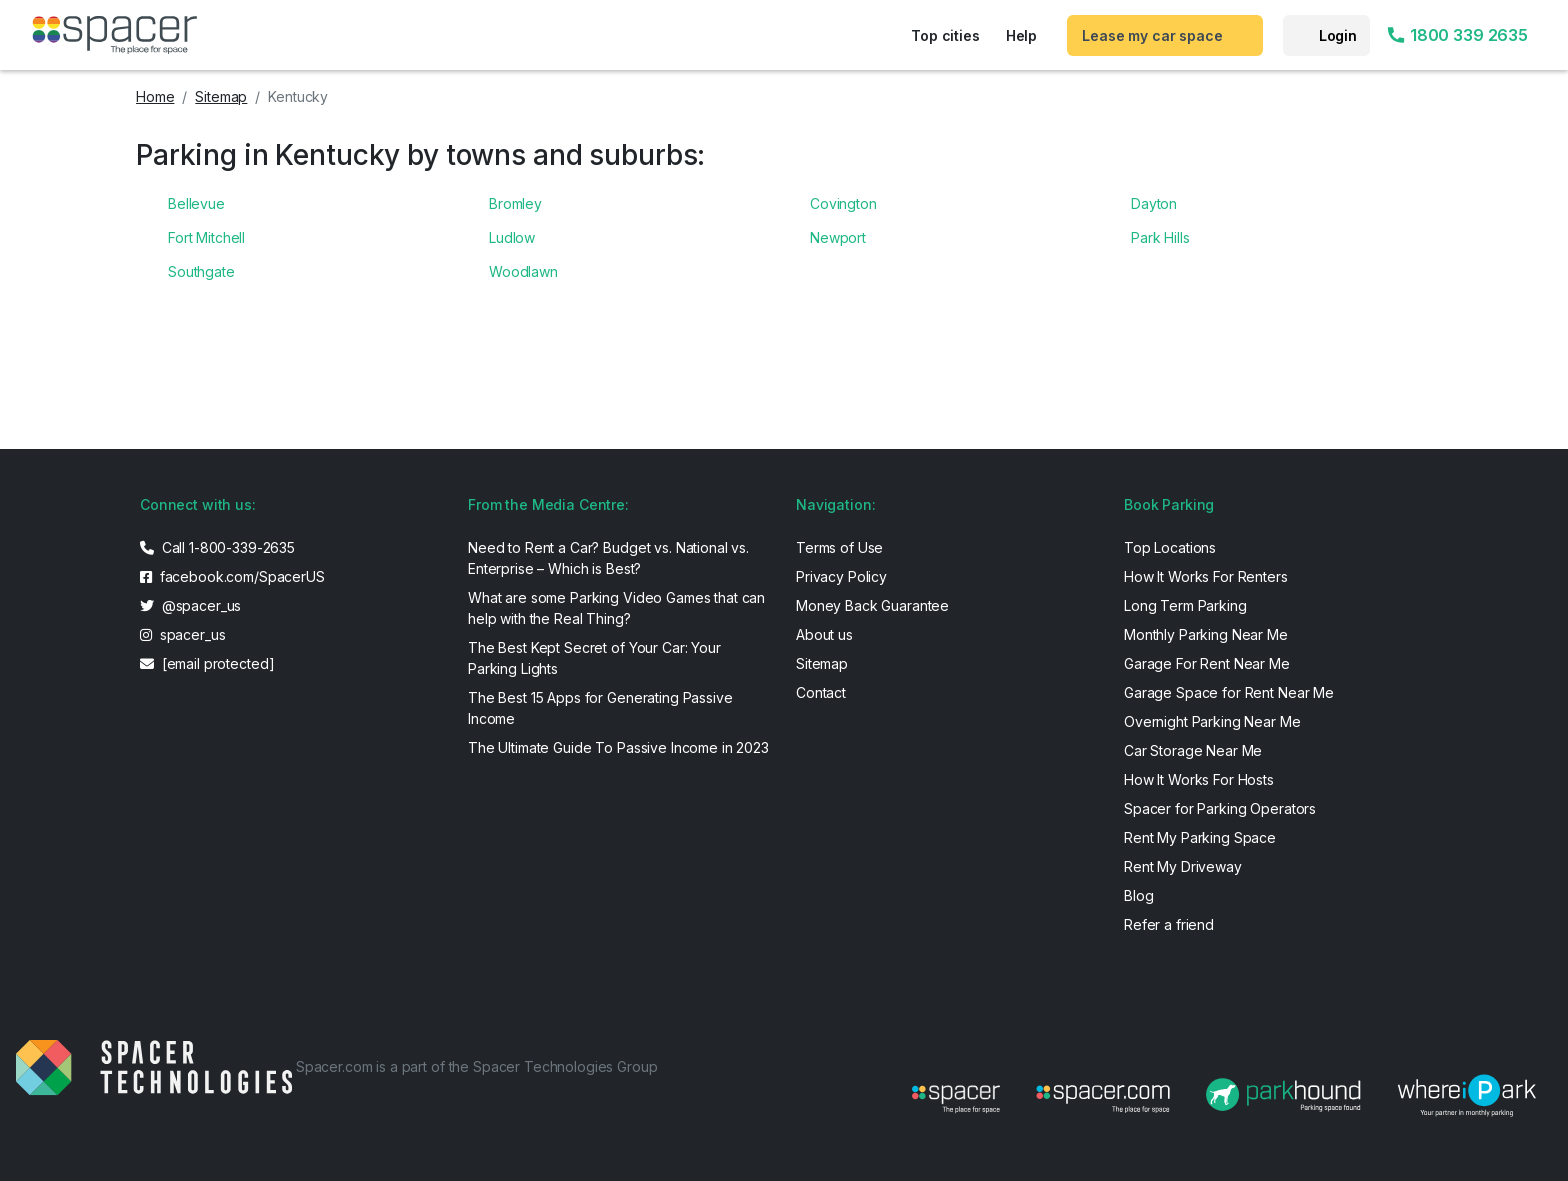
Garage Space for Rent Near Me (1229, 692)
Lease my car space (1152, 35)
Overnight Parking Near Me (1212, 721)
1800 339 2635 (1457, 35)
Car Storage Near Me (1193, 750)
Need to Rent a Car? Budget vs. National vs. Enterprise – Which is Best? (608, 558)
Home (155, 96)
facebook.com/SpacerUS (232, 576)
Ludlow (512, 237)
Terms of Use (839, 547)
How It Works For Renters (1206, 576)
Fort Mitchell (206, 237)
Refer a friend (1169, 924)
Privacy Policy (841, 576)
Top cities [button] (945, 35)
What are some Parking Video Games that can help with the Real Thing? (616, 608)
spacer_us (182, 634)
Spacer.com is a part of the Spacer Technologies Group (477, 1066)
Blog (1138, 895)
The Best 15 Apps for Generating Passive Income (600, 708)
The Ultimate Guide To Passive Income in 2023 (618, 747)
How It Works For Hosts (1199, 779)
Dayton (1154, 203)
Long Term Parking (1185, 605)
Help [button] (1021, 35)
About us (824, 634)
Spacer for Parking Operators (1220, 808)
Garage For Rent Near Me (1207, 663)
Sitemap (221, 96)
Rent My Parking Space (1200, 837)
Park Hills (1160, 237)
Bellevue (196, 203)
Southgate (201, 271)
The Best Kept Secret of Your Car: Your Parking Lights (594, 658)
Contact (821, 692)
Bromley (515, 203)
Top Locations (1170, 547)
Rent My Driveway (1183, 866)
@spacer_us (190, 605)
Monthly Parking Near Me (1206, 634)
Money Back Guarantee (872, 605)
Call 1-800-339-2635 (217, 547)
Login (1338, 35)
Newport (838, 237)
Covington (843, 203)
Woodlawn (523, 271)
